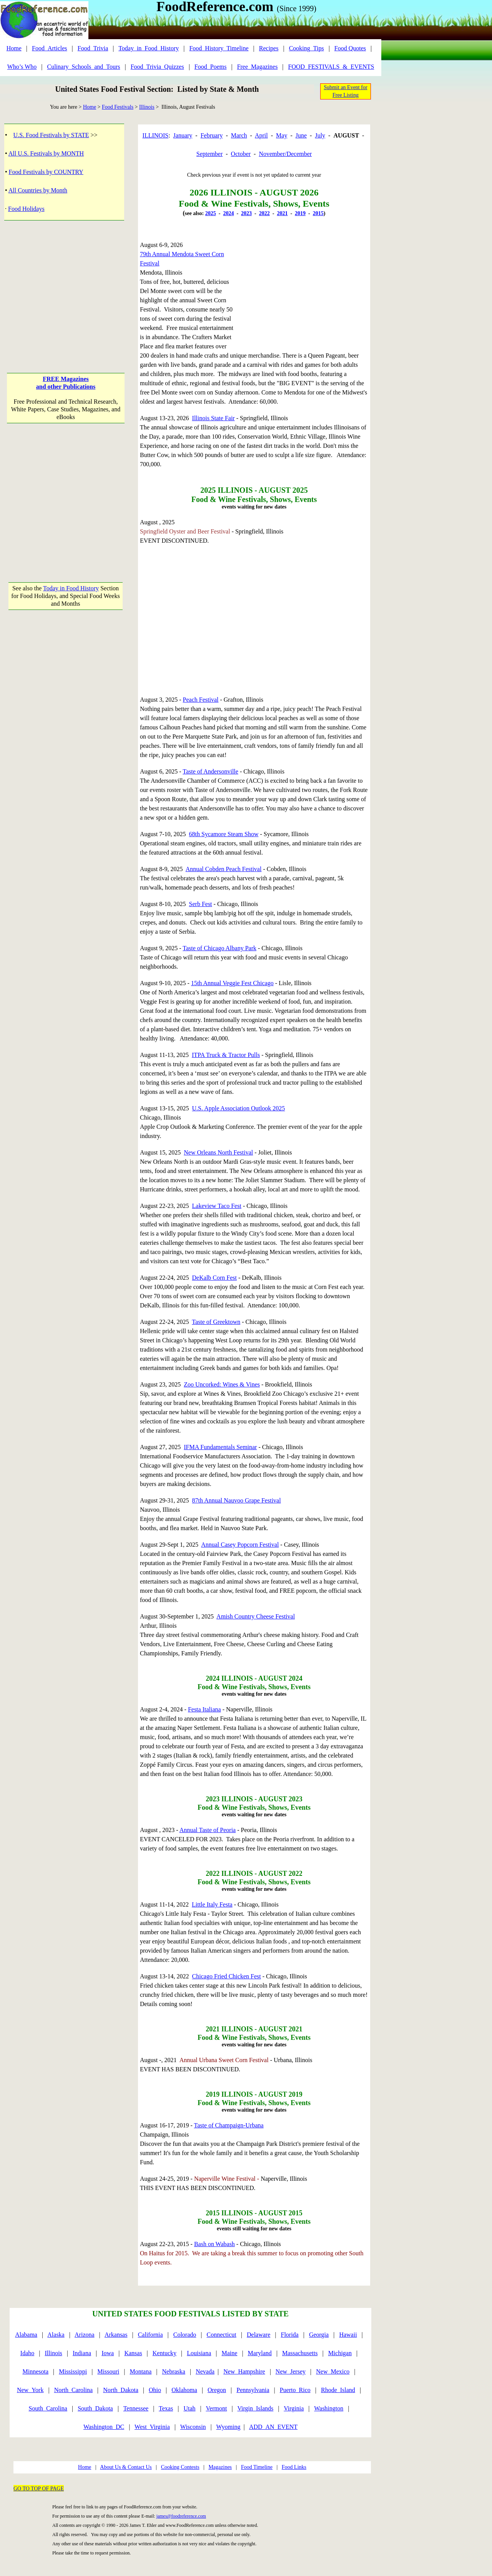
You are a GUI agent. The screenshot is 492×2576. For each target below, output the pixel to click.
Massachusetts (299, 2353)
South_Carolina (48, 2408)
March (239, 135)
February (212, 135)
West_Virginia (152, 2427)
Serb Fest (200, 904)
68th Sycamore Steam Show (224, 834)
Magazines (220, 2467)
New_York (30, 2390)
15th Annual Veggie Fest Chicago (232, 983)
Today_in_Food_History (148, 48)
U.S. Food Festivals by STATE (51, 135)
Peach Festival (201, 699)
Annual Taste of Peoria (208, 1830)
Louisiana (199, 2353)
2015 (318, 213)
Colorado (184, 2334)
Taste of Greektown (216, 1322)
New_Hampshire (244, 2371)
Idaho (27, 2353)
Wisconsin (193, 2427)
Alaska (55, 2334)
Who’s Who (22, 66)
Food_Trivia (93, 48)
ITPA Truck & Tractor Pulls (226, 1055)
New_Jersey (291, 2371)
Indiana (82, 2353)
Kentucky (164, 2353)
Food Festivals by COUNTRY (46, 172)
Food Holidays (26, 208)
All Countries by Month (37, 190)
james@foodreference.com (181, 2516)
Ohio (155, 2390)
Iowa (107, 2353)
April (261, 135)
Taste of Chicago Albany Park (219, 948)
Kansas (133, 2353)
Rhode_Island (338, 2390)
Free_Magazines (257, 66)
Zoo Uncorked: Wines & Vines (222, 1384)
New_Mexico (332, 2371)
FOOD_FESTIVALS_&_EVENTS (331, 66)
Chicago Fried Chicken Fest (226, 1976)
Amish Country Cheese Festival (255, 1616)
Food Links (294, 2467)
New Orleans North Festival (218, 1152)
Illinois (147, 107)
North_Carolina (73, 2390)
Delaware (258, 2334)
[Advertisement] (65, 289)
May (281, 135)
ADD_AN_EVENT (273, 2427)
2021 (282, 213)
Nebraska (173, 2371)
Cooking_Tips (306, 48)
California (150, 2334)
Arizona (85, 2334)
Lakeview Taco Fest (216, 1206)
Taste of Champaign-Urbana (229, 2125)
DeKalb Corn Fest (214, 1277)
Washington (328, 2408)
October (241, 154)
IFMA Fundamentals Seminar (220, 1447)
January (183, 135)
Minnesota (35, 2371)
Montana (140, 2371)
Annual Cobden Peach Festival (224, 869)
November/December (285, 154)
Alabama (26, 2334)
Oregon (217, 2390)
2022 (264, 213)
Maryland (260, 2353)
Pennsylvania (252, 2390)
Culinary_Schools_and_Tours (83, 66)
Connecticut (221, 2334)
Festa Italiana (204, 1709)
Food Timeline (257, 2467)
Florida (290, 2334)
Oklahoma (184, 2390)
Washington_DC (103, 2427)
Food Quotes (350, 48)
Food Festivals (117, 107)
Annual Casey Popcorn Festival (240, 1544)
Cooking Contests (180, 2467)
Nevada (205, 2371)
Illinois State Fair (213, 418)
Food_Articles (49, 48)
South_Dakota (95, 2408)
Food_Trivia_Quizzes (157, 66)
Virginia (294, 2408)
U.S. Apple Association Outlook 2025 (238, 1108)
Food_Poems (210, 66)
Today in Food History (71, 588)
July (320, 135)
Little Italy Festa (212, 1904)
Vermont (216, 2408)
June (301, 135)
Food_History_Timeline (218, 48)
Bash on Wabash (214, 2244)
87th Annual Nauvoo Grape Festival (236, 1500)
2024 (228, 213)
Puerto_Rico (295, 2390)
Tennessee (136, 2408)
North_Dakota (120, 2390)
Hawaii (348, 2334)
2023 (246, 213)
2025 (210, 213)
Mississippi (73, 2371)
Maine (230, 2353)
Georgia (319, 2334)
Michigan (340, 2353)
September (209, 154)
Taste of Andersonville (210, 771)
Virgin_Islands (255, 2408)
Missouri (108, 2371)
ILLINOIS (156, 135)
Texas (166, 2408)
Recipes (269, 48)
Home (14, 48)
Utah (189, 2408)
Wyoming (228, 2427)
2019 (300, 213)
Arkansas (116, 2334)
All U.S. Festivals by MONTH (46, 153)
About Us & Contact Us (126, 2467)
